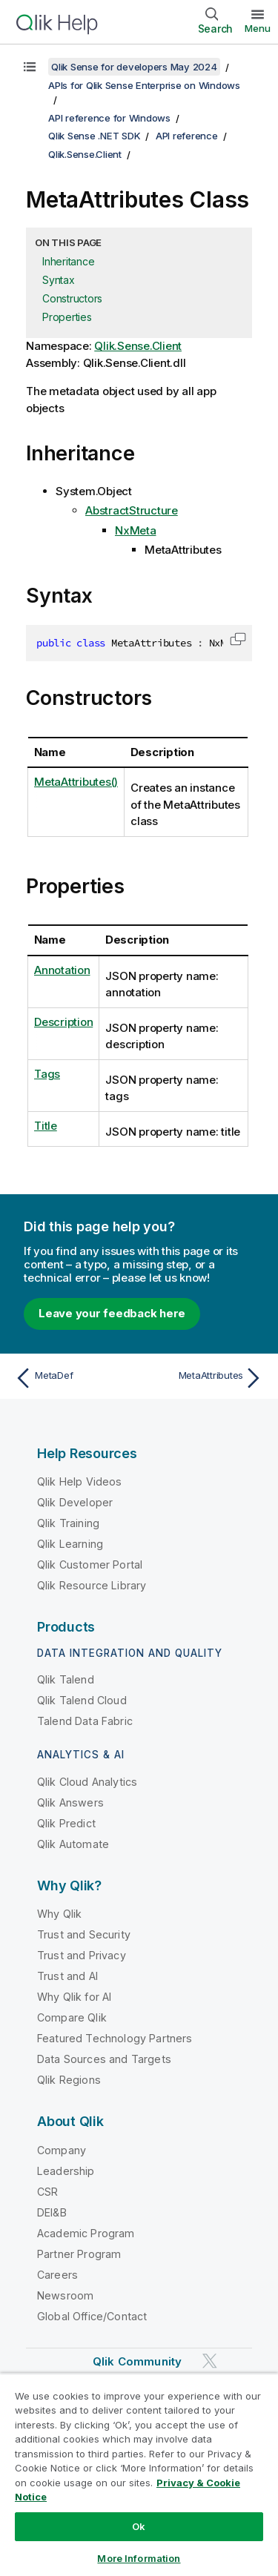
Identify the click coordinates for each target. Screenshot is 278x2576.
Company (61, 2150)
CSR (47, 2191)
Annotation (62, 970)
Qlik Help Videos (79, 1481)
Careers (57, 2274)
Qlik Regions (69, 2079)
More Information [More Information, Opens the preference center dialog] (138, 2558)
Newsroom (65, 2295)
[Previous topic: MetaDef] (73, 1378)
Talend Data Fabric (85, 1721)
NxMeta (135, 530)
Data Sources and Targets (104, 2059)
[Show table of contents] (30, 67)
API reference (187, 136)
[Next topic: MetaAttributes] (204, 1378)
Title (45, 1126)
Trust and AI (67, 1976)
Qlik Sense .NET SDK (94, 136)
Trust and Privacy (81, 1955)
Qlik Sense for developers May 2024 (134, 67)
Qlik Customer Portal (89, 1564)
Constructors (72, 298)
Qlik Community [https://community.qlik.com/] (137, 2361)
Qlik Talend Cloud (82, 1700)
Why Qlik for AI (74, 1996)
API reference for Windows (109, 118)
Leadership (66, 2171)
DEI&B (52, 2212)
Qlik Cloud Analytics (87, 1781)
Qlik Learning (70, 1543)
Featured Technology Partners (114, 2038)
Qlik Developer (75, 1502)
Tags (47, 1074)
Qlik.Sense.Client (85, 154)
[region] (139, 2474)
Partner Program (79, 2254)
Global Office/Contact (92, 2316)
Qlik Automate (73, 1844)
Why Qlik (59, 1913)
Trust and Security (83, 1934)
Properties (67, 317)
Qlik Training (68, 1523)
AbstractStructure (131, 510)
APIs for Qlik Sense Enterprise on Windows (144, 85)
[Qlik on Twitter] (210, 2360)
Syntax (58, 280)
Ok (138, 2526)
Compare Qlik (72, 2017)
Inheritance (68, 261)
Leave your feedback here (112, 1313)
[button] (238, 639)
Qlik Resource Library (91, 1585)
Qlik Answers (70, 1802)
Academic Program (86, 2233)
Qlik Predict (66, 1823)
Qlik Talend (65, 1679)
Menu (258, 28)
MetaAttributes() (76, 782)
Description (63, 1022)
